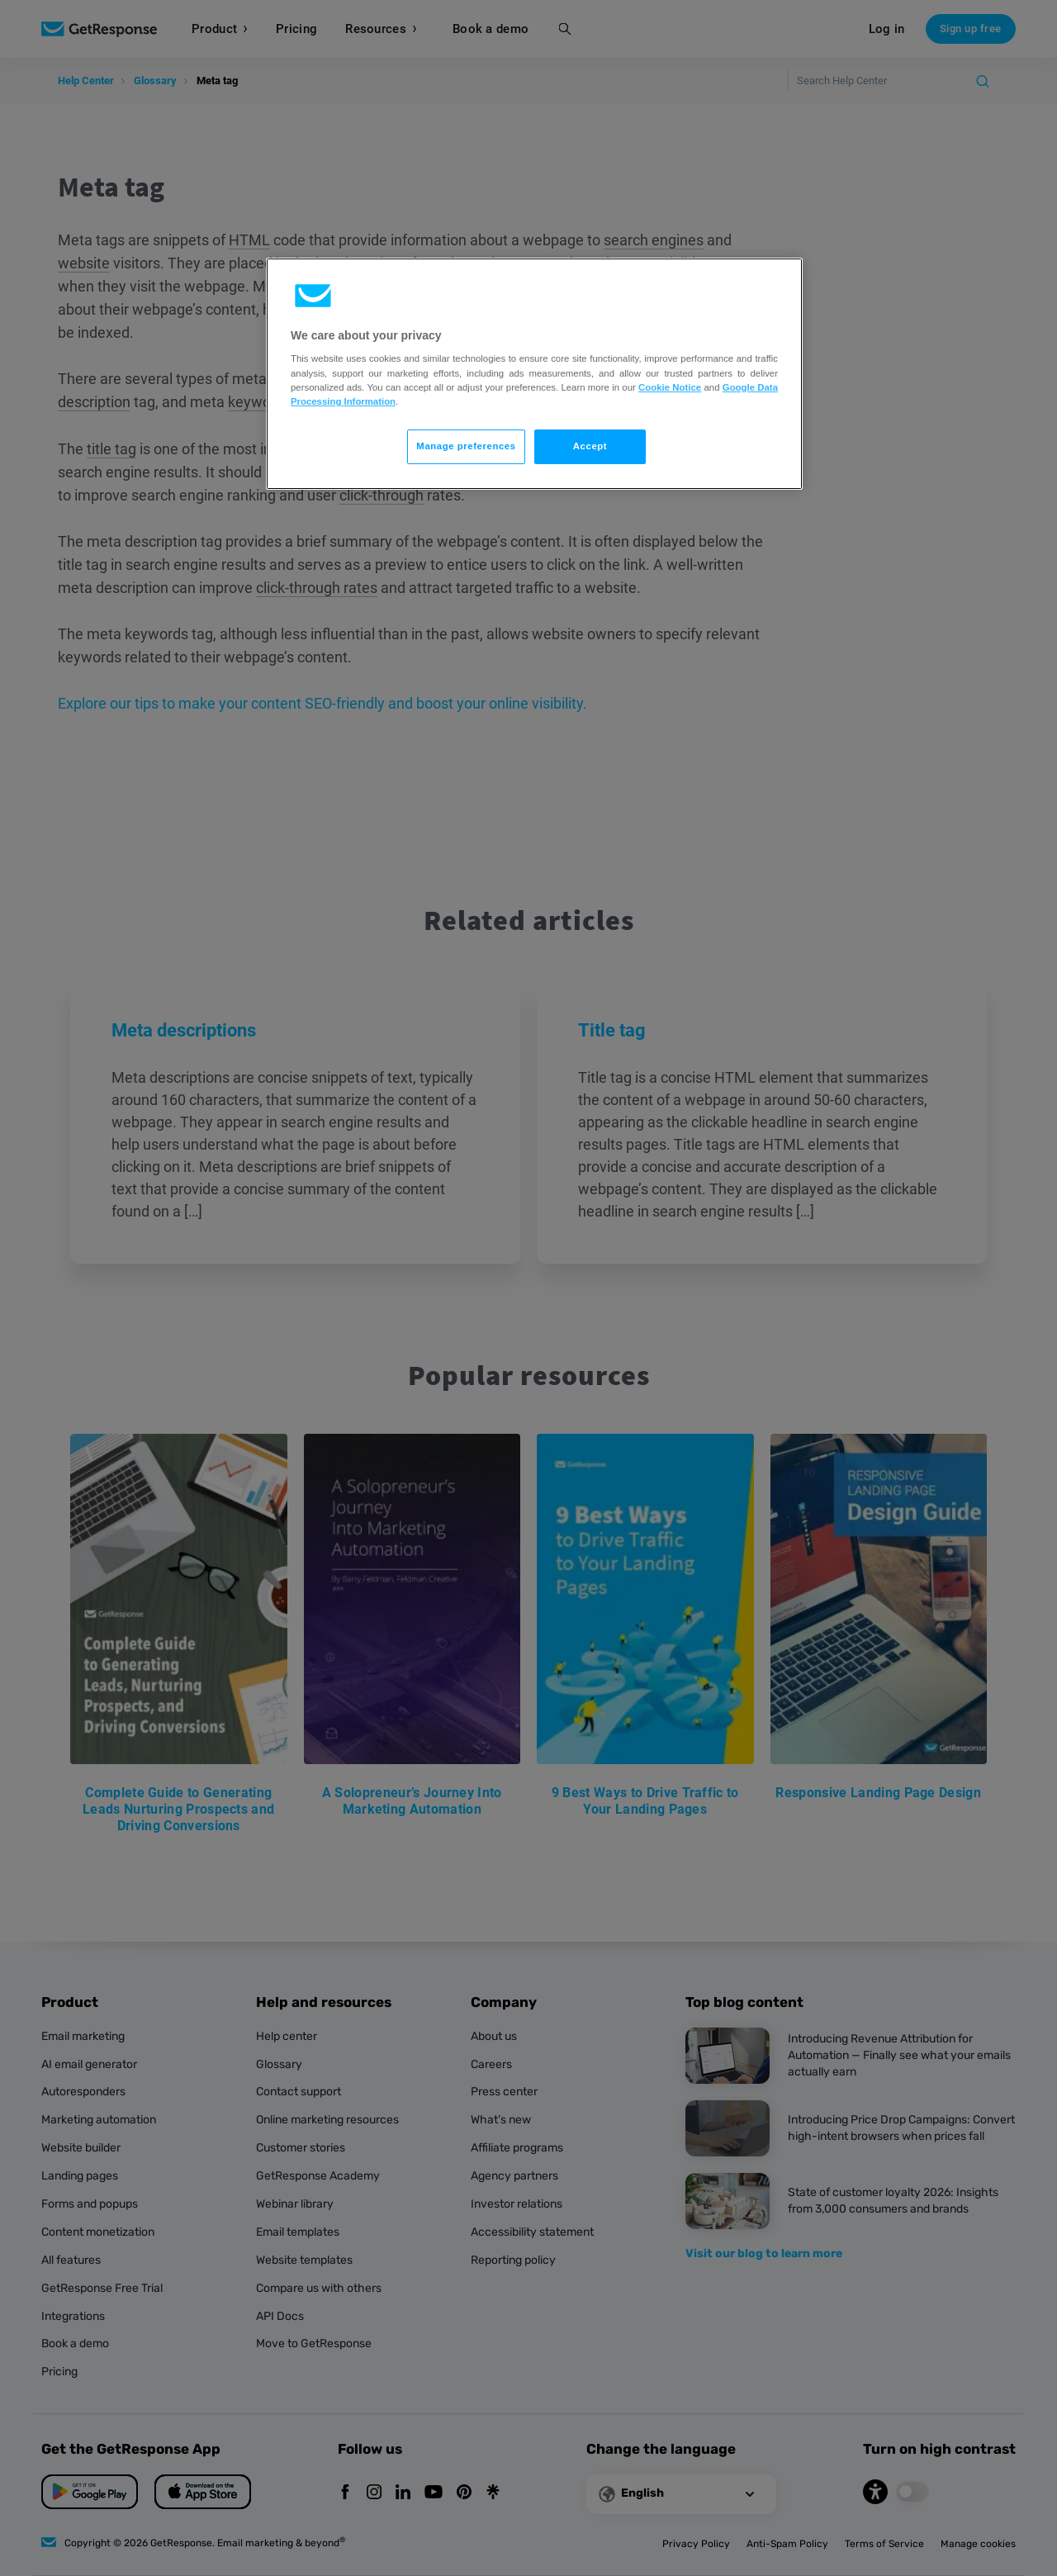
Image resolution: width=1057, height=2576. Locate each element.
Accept (590, 446)
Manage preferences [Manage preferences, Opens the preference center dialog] (465, 446)
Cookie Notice (669, 387)
